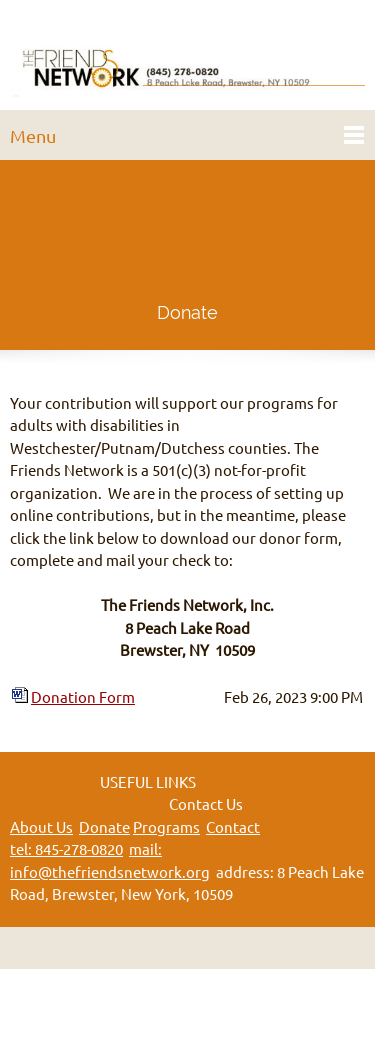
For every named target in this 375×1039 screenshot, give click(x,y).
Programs (166, 827)
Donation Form (83, 697)
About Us (41, 827)
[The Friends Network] (187, 60)
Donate (104, 827)
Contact (233, 827)
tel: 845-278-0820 (66, 849)
